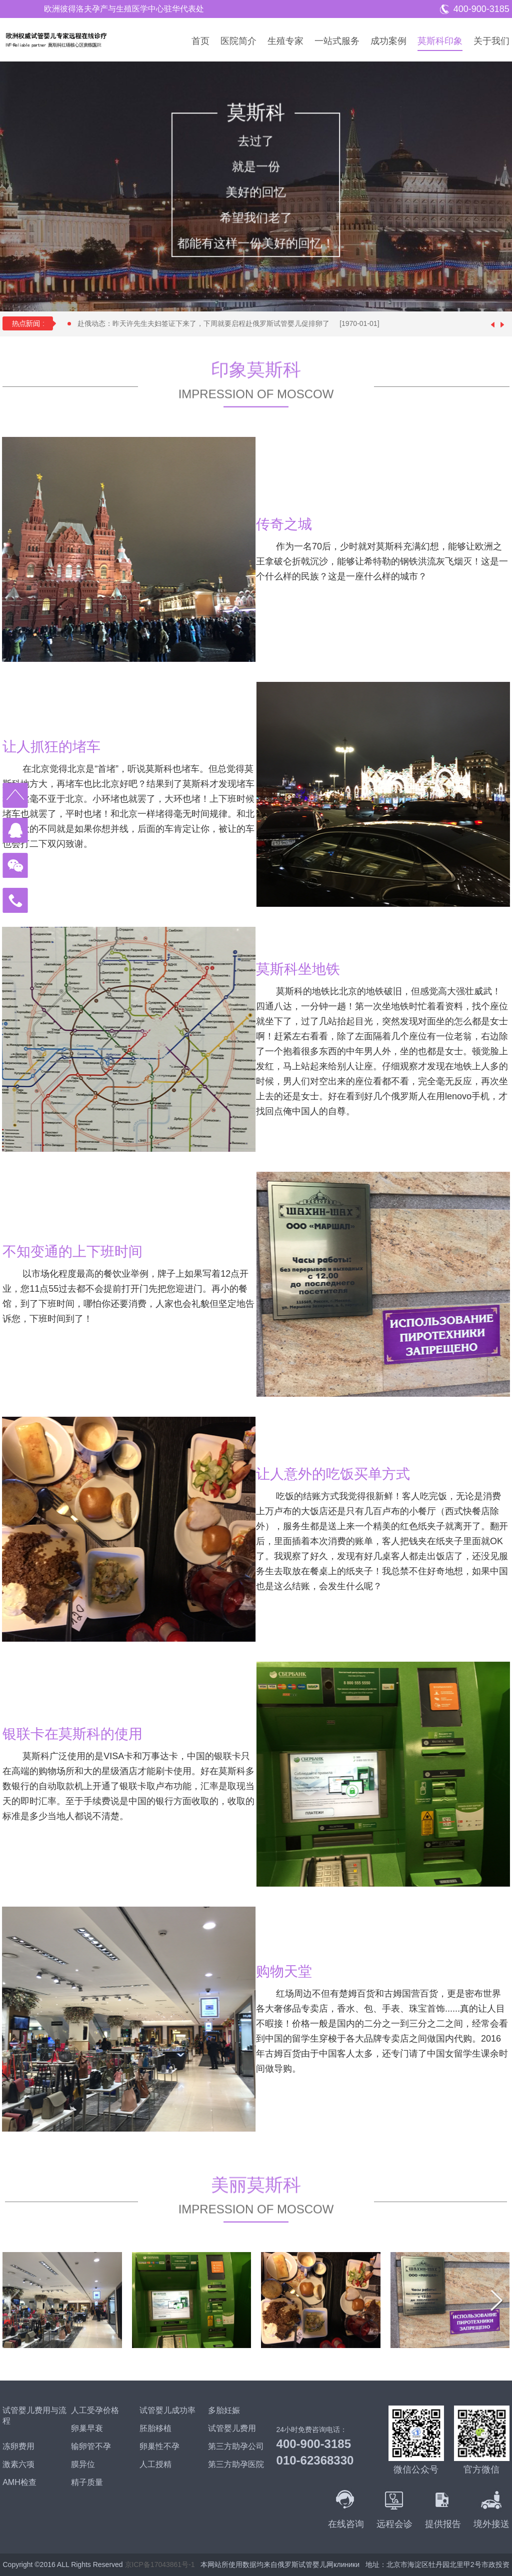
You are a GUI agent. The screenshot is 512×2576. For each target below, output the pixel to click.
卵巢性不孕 (160, 2446)
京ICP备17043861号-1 (160, 2565)
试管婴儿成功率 (168, 2410)
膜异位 (83, 2464)
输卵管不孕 (91, 2446)
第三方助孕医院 (236, 2464)
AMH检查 (19, 2482)
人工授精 (156, 2464)
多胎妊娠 (224, 2410)
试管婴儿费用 (232, 2428)
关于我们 (492, 41)
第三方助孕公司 (236, 2446)
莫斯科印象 (440, 41)
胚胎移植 (156, 2428)
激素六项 (18, 2464)
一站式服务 (337, 41)
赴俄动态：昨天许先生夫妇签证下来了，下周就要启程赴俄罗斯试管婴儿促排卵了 (233, 323)
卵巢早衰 (87, 2428)
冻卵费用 (18, 2446)
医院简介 (238, 41)
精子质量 (87, 2482)
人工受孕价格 (95, 2410)
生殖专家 (286, 41)
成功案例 (388, 41)
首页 (201, 41)
